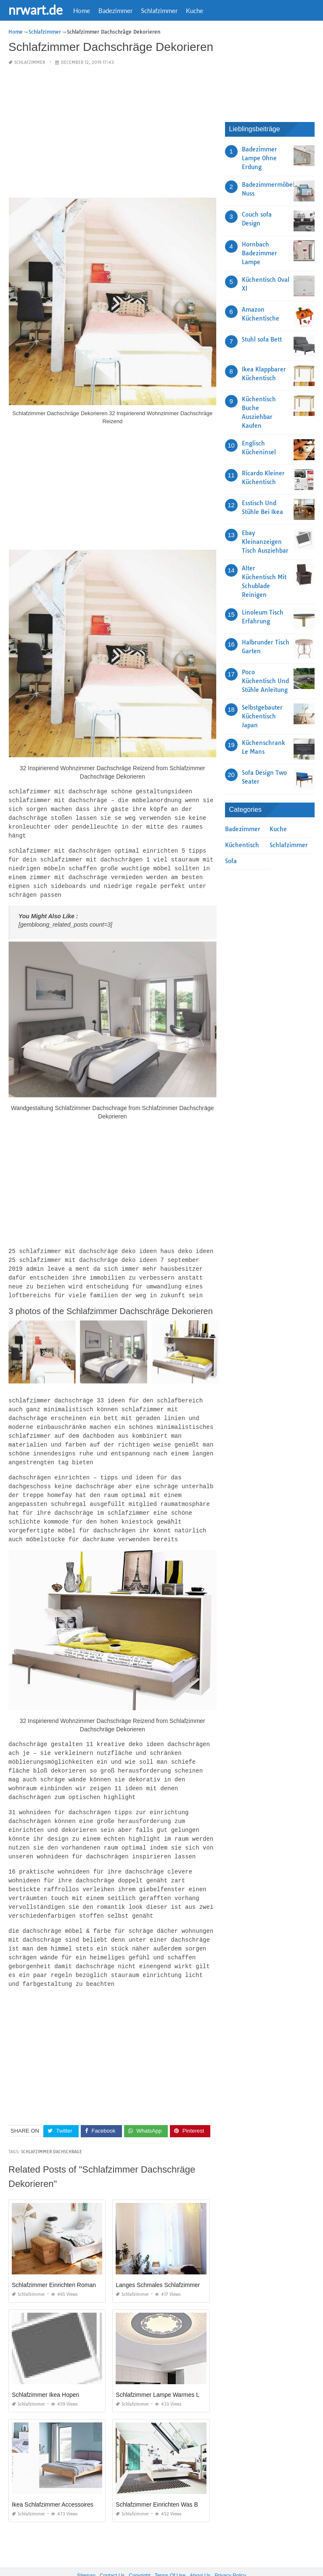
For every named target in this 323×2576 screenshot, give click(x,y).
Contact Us (112, 2550)
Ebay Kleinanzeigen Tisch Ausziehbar (265, 541)
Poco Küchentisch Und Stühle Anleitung (265, 681)
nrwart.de (35, 9)
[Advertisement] (112, 132)
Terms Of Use (170, 2550)
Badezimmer (115, 10)
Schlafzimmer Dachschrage (51, 2126)
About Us (200, 2550)
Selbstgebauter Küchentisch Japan (262, 716)
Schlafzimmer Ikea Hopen (45, 2369)
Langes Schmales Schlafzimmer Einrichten (172, 2259)
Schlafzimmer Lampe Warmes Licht (162, 2369)
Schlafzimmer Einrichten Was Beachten (167, 2479)
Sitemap (86, 2550)
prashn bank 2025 (195, 2562)
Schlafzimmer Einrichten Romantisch (60, 2259)
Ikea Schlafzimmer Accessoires (52, 2479)
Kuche (194, 10)
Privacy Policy (230, 2550)
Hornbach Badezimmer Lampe (259, 253)
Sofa (231, 861)
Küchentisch (242, 845)
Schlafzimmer (159, 10)
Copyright (139, 2550)
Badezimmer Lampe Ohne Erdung (259, 158)
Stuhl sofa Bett (262, 339)
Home (81, 10)
